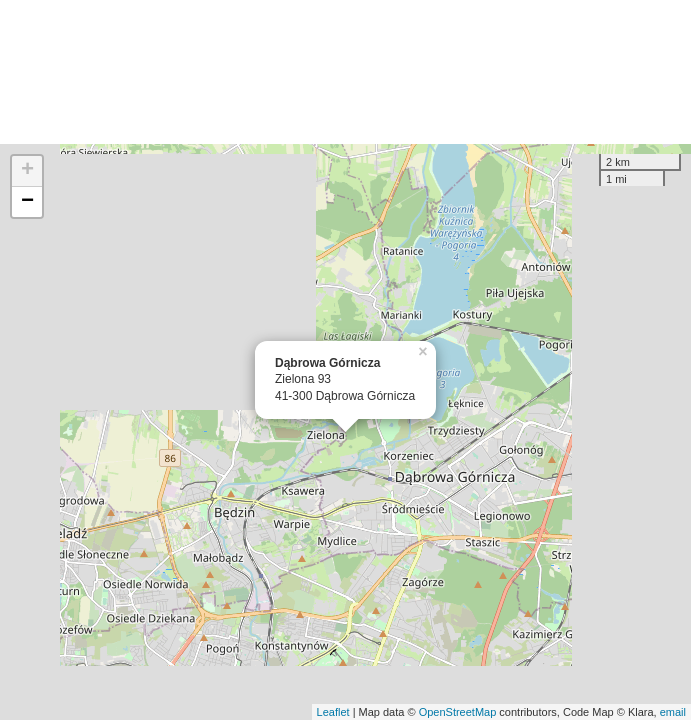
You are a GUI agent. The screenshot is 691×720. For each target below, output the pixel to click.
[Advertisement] (345, 72)
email (673, 712)
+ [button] (27, 171)
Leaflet (333, 712)
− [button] (27, 202)
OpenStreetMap (458, 712)
